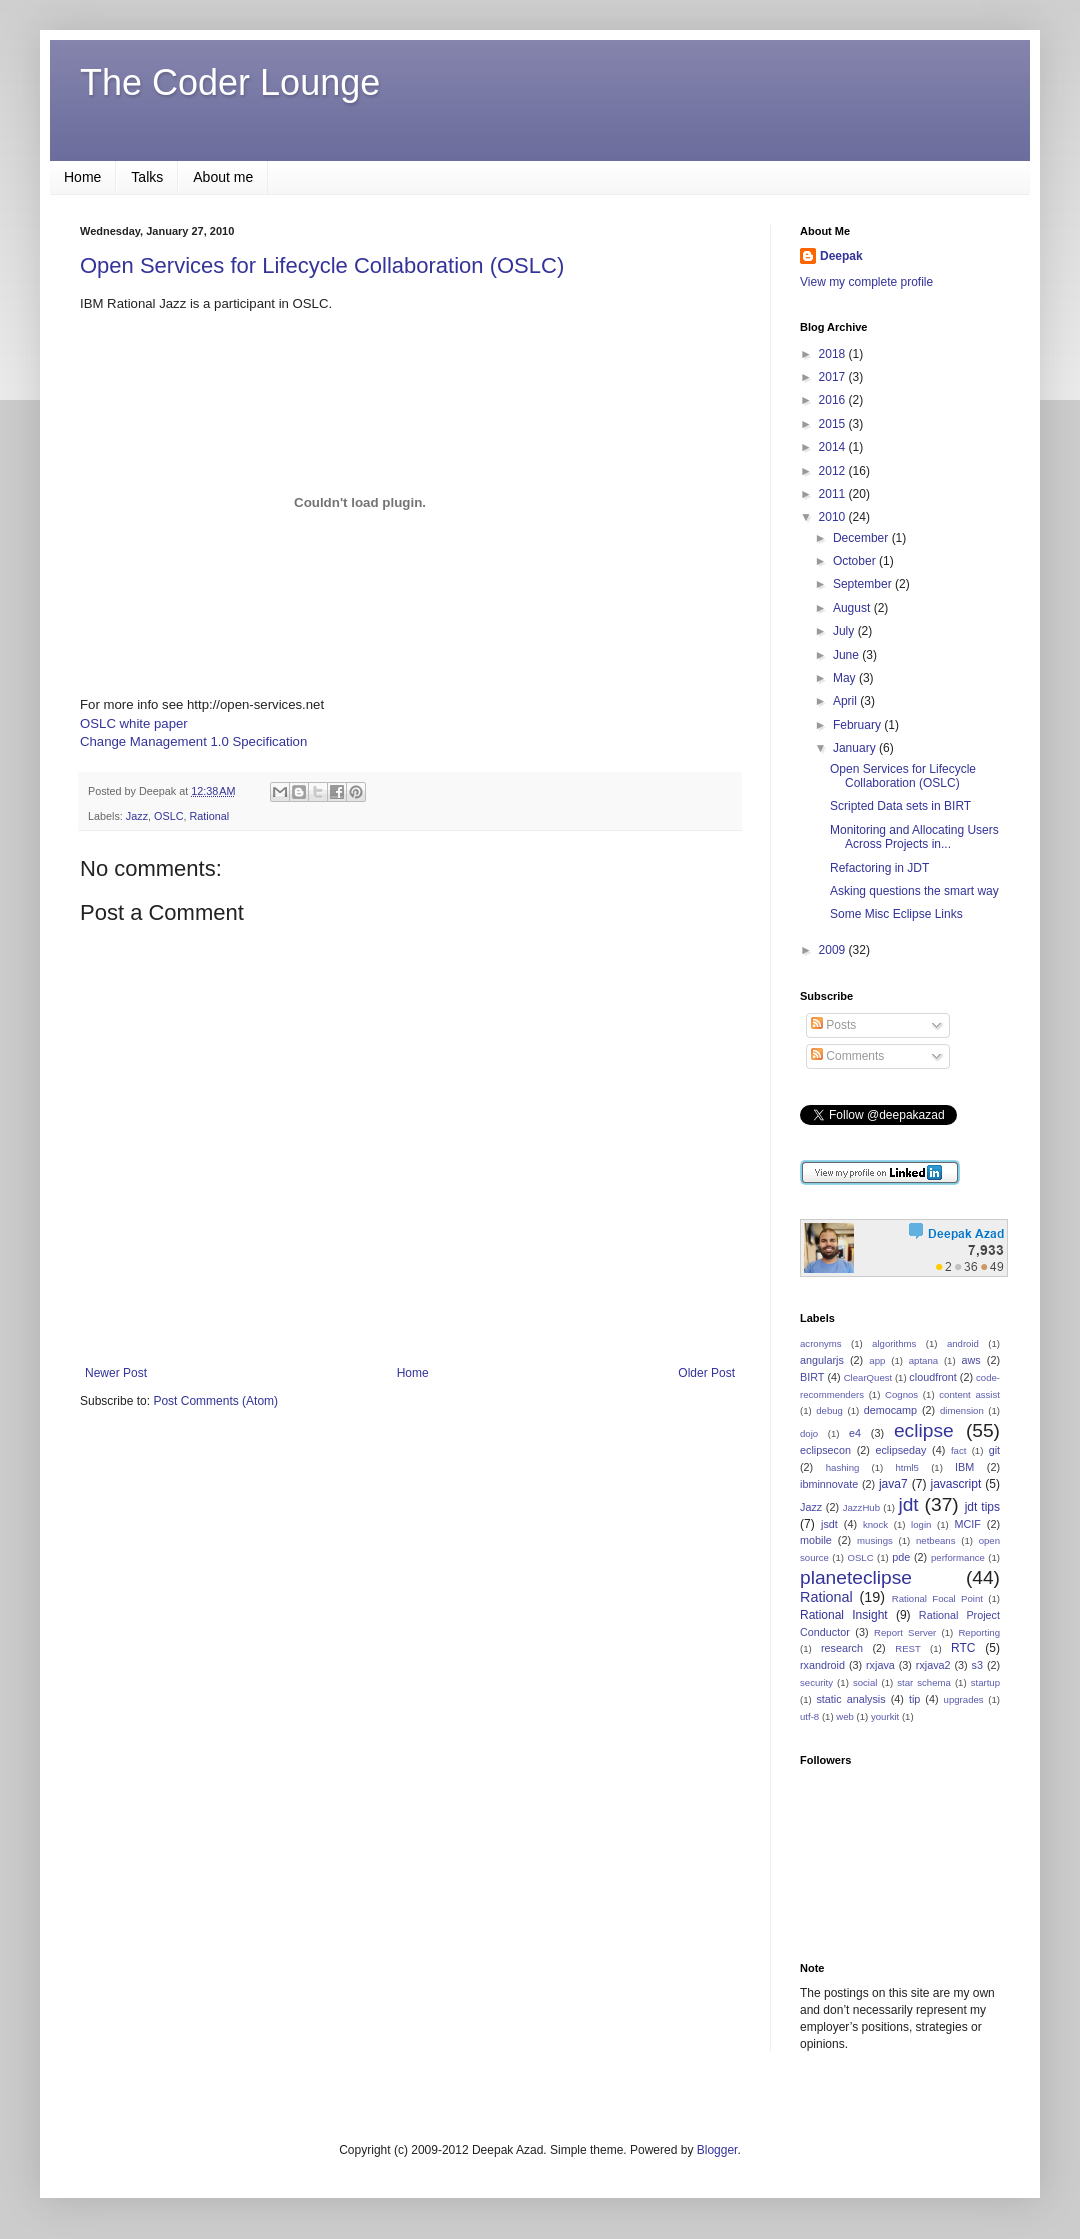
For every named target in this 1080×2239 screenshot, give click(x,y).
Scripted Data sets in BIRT (900, 806)
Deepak (841, 256)
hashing (843, 1467)
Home (82, 177)
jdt (908, 1504)
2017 (834, 377)
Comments (847, 1056)
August (853, 608)
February (858, 725)
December (862, 538)
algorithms (894, 1343)
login (921, 1524)
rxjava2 (933, 1665)
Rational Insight (844, 1615)
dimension (962, 1410)
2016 (834, 400)
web (845, 1716)
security (816, 1682)
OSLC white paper (134, 723)
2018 (834, 354)
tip (914, 1699)
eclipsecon (825, 1450)
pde (901, 1557)
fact (958, 1450)
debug (829, 1410)
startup (985, 1682)
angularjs (822, 1360)
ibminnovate (829, 1484)
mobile (816, 1540)
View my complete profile (866, 282)
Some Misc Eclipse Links (896, 914)
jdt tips (982, 1507)
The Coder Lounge (230, 82)
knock (875, 1524)
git (994, 1450)
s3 (977, 1665)
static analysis (850, 1699)
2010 (834, 517)
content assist (969, 1394)
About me (223, 177)
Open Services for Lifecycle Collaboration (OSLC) (322, 265)
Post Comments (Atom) (215, 1401)
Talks (147, 177)
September (864, 584)
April (846, 701)
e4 (855, 1433)
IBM (964, 1467)
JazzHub (861, 1507)
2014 (834, 447)
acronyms (821, 1343)
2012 (834, 471)
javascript (956, 1484)
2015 (834, 424)
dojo (809, 1433)
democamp (890, 1410)
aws (970, 1360)
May (846, 678)
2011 (834, 494)
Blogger (717, 2150)
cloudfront (932, 1377)
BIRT (812, 1377)
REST (908, 1648)
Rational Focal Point (937, 1598)
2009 (834, 950)
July (845, 631)
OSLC (168, 816)
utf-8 (809, 1716)
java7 (893, 1484)
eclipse (924, 1430)
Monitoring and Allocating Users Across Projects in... (914, 837)
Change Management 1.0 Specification (193, 741)
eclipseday (900, 1450)
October (856, 561)
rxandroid (822, 1665)
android (963, 1343)
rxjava (880, 1665)
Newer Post (116, 1373)
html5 (906, 1467)
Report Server (905, 1632)
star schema (924, 1682)
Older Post (706, 1373)
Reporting (979, 1632)
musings (875, 1540)
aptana (923, 1360)
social (865, 1682)
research (842, 1648)
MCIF (967, 1524)
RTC (963, 1648)
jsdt (829, 1524)
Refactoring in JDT (879, 868)
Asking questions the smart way (914, 891)
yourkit (885, 1716)
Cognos (901, 1394)
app (877, 1360)
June (847, 655)
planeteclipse (856, 1577)
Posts (833, 1025)
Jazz (137, 816)
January (856, 748)
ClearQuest (868, 1377)
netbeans (935, 1540)
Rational (209, 816)
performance (958, 1557)
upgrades (964, 1699)
